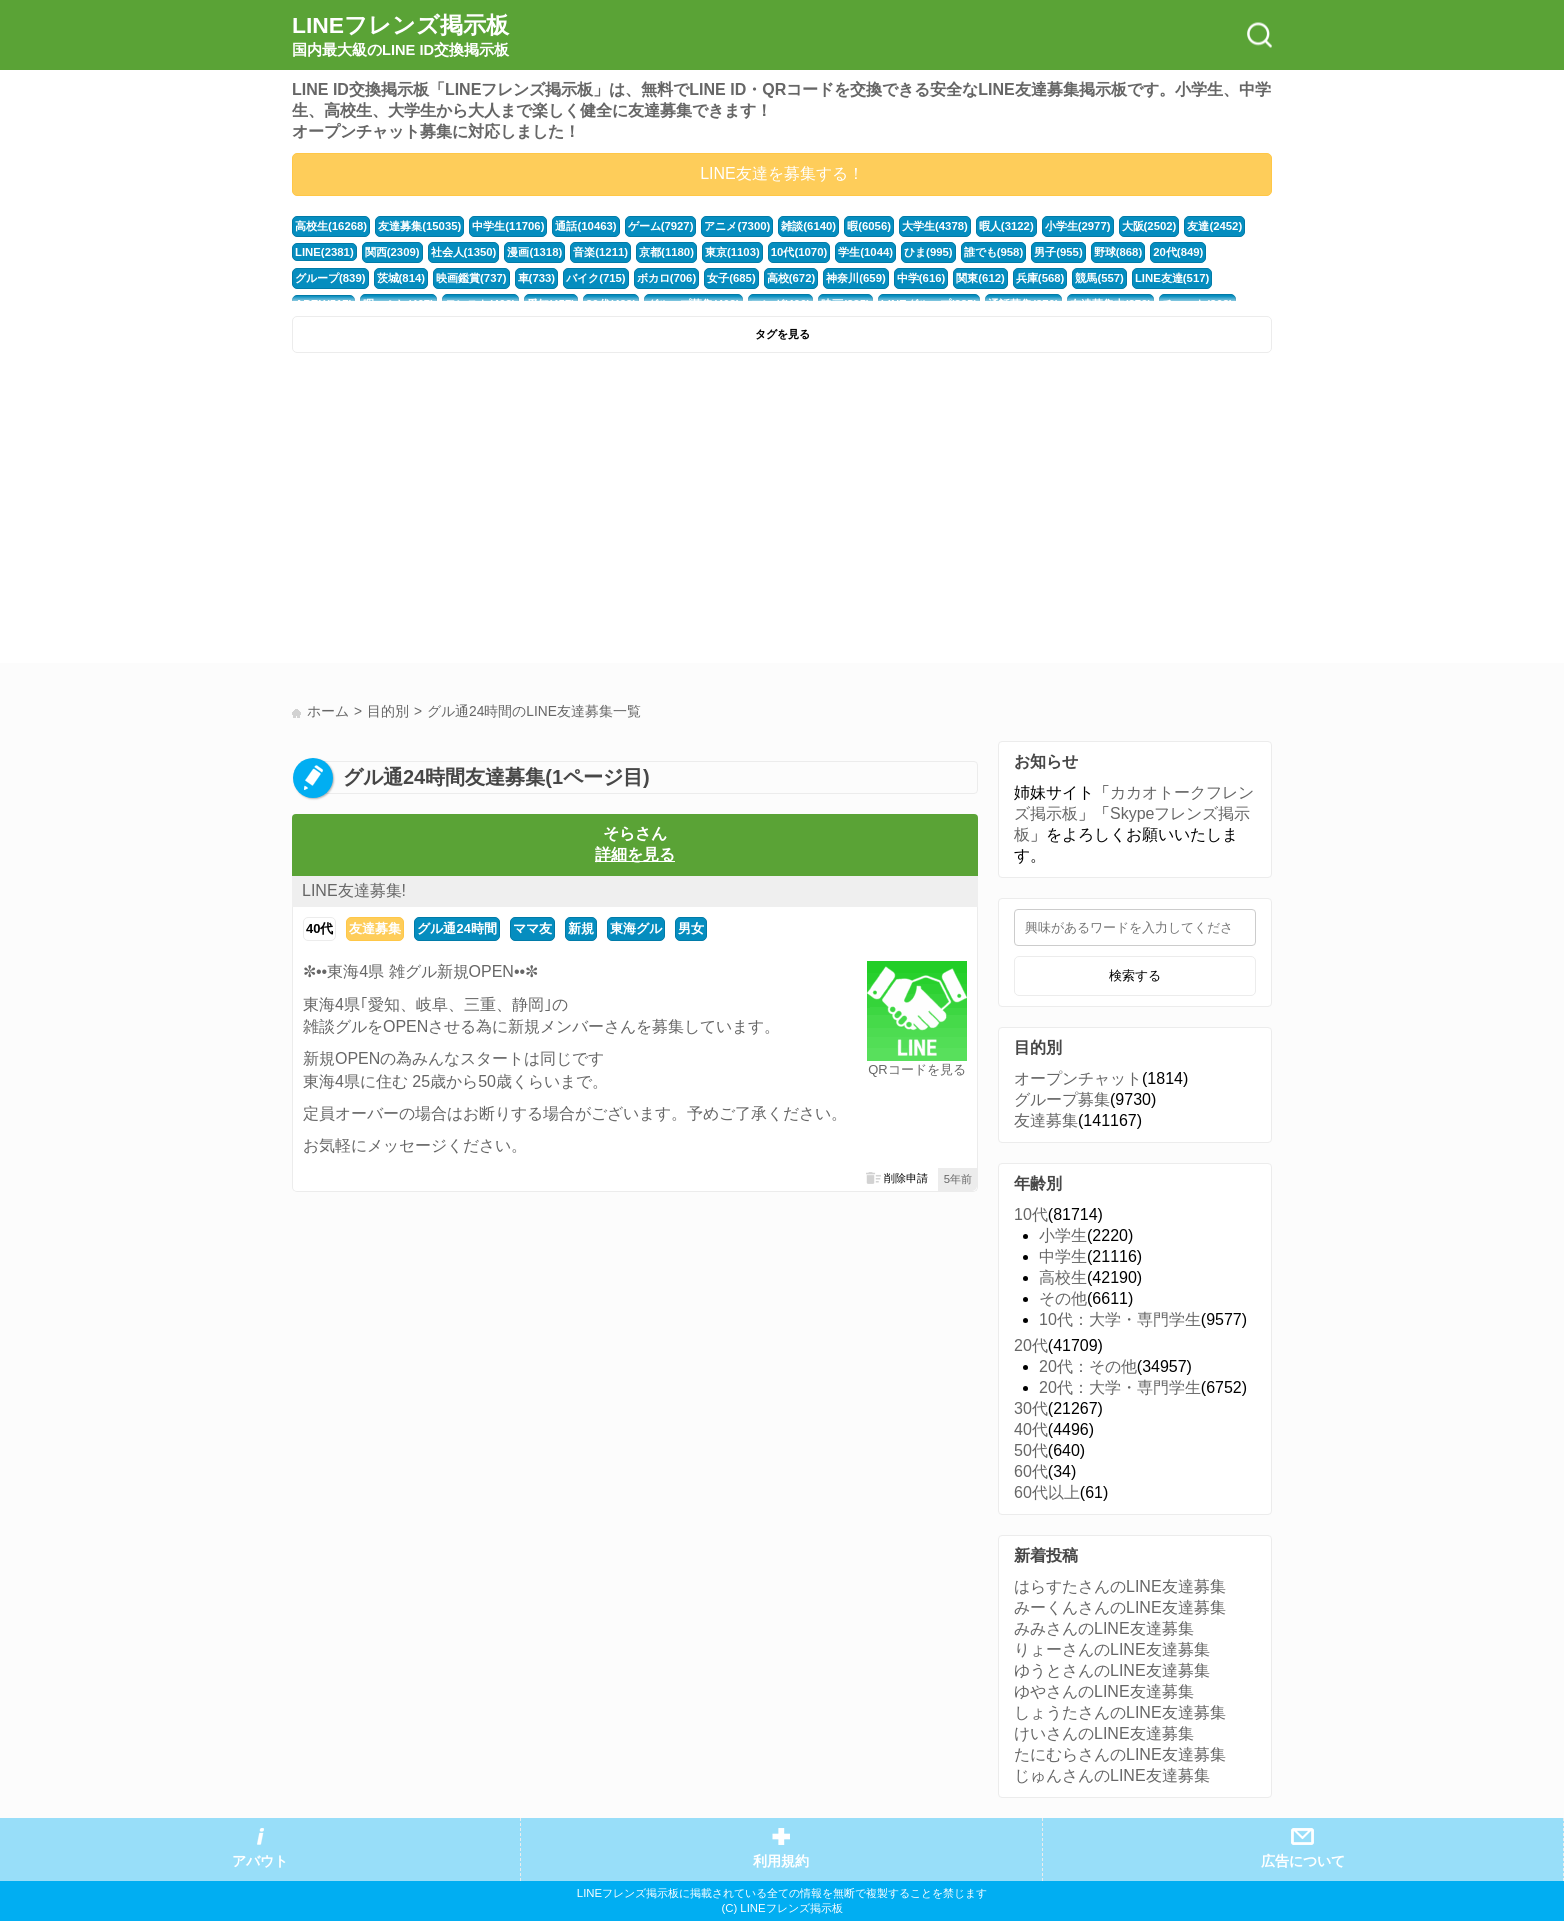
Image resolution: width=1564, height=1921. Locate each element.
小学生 (1063, 1235)
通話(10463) (585, 226)
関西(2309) (392, 252)
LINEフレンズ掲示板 (400, 36)
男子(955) (1058, 252)
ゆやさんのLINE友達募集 (1104, 1691)
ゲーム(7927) (661, 226)
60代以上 (1047, 1492)
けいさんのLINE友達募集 (1104, 1733)
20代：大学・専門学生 (1120, 1387)
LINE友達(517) (1172, 278)
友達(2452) (1214, 226)
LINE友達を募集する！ (782, 173)
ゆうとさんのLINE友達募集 (1112, 1670)
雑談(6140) (808, 226)
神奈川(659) (856, 278)
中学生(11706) (508, 226)
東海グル (636, 928)
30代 (1031, 1408)
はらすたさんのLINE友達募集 (1120, 1586)
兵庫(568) (1040, 278)
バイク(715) (596, 278)
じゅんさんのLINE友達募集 (1112, 1775)
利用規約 (781, 1861)
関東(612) (980, 278)
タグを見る (782, 334)
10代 (1031, 1214)
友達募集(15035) (419, 226)
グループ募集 (1062, 1099)
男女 (691, 928)
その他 (1063, 1298)
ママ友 (532, 928)
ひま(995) (928, 252)
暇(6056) (869, 226)
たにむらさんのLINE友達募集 (1120, 1754)
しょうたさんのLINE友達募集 (1120, 1712)
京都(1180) (666, 252)
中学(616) (921, 278)
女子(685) (731, 278)
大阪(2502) (1149, 226)
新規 (581, 928)
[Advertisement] (534, 513)
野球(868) (1118, 252)
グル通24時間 (456, 928)
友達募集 (375, 928)
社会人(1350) (464, 252)
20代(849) (1178, 252)
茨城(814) (401, 278)
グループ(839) (330, 278)
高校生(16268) (331, 226)
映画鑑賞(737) (471, 278)
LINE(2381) (324, 252)
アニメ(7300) (737, 226)
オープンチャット (1078, 1078)
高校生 (1063, 1277)
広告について (1303, 1861)
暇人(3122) (1006, 226)
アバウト (260, 1861)
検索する (1135, 975)
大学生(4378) (935, 226)
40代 (319, 928)
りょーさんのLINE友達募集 (1112, 1649)
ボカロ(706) (667, 278)
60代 (1031, 1471)
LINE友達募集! (354, 890)
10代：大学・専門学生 (1120, 1319)
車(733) (537, 278)
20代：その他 (1088, 1366)
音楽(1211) (600, 252)
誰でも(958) (994, 252)
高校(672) (791, 278)
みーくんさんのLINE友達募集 (1120, 1607)
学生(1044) (865, 252)
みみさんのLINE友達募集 (1104, 1628)
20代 (1031, 1345)
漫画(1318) (534, 252)
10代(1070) (799, 252)
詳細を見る (635, 854)
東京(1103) (732, 252)
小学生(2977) (1078, 226)
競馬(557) (1099, 278)
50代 (1031, 1450)
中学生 (1063, 1256)
